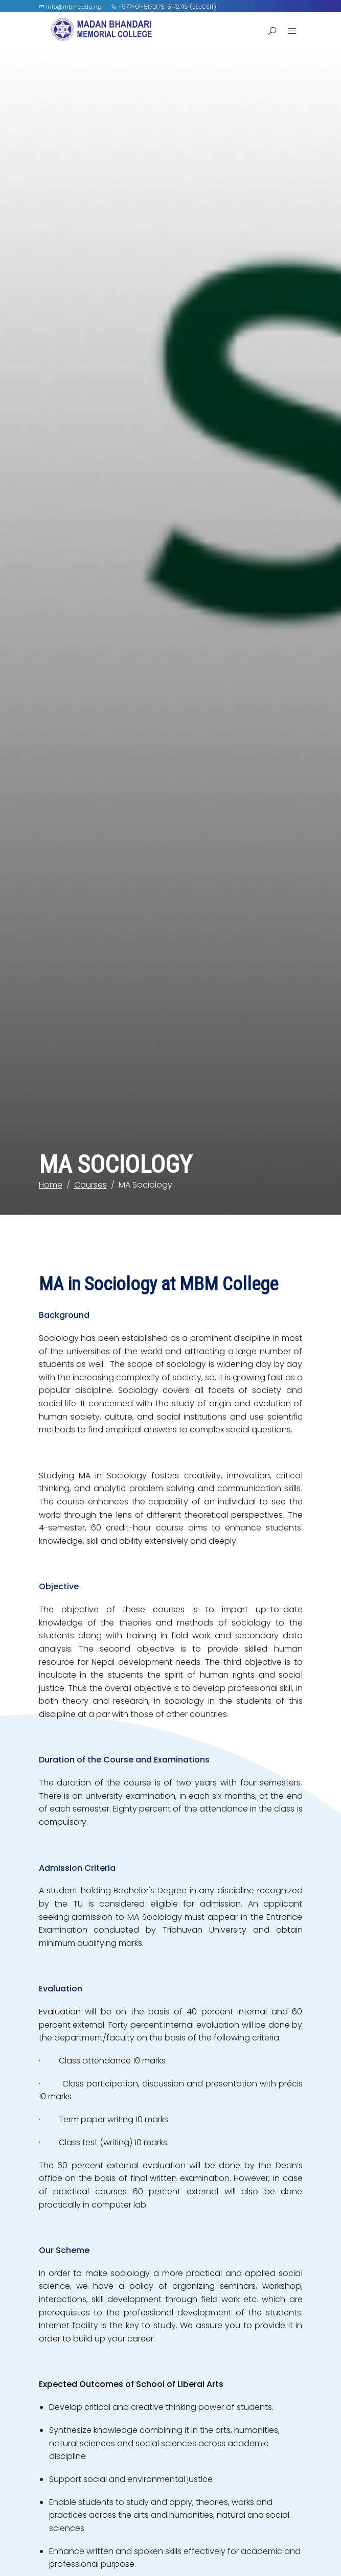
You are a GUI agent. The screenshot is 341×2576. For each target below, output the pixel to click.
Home (50, 1052)
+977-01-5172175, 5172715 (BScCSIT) (163, 7)
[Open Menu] (292, 31)
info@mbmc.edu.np (70, 7)
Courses (90, 1052)
